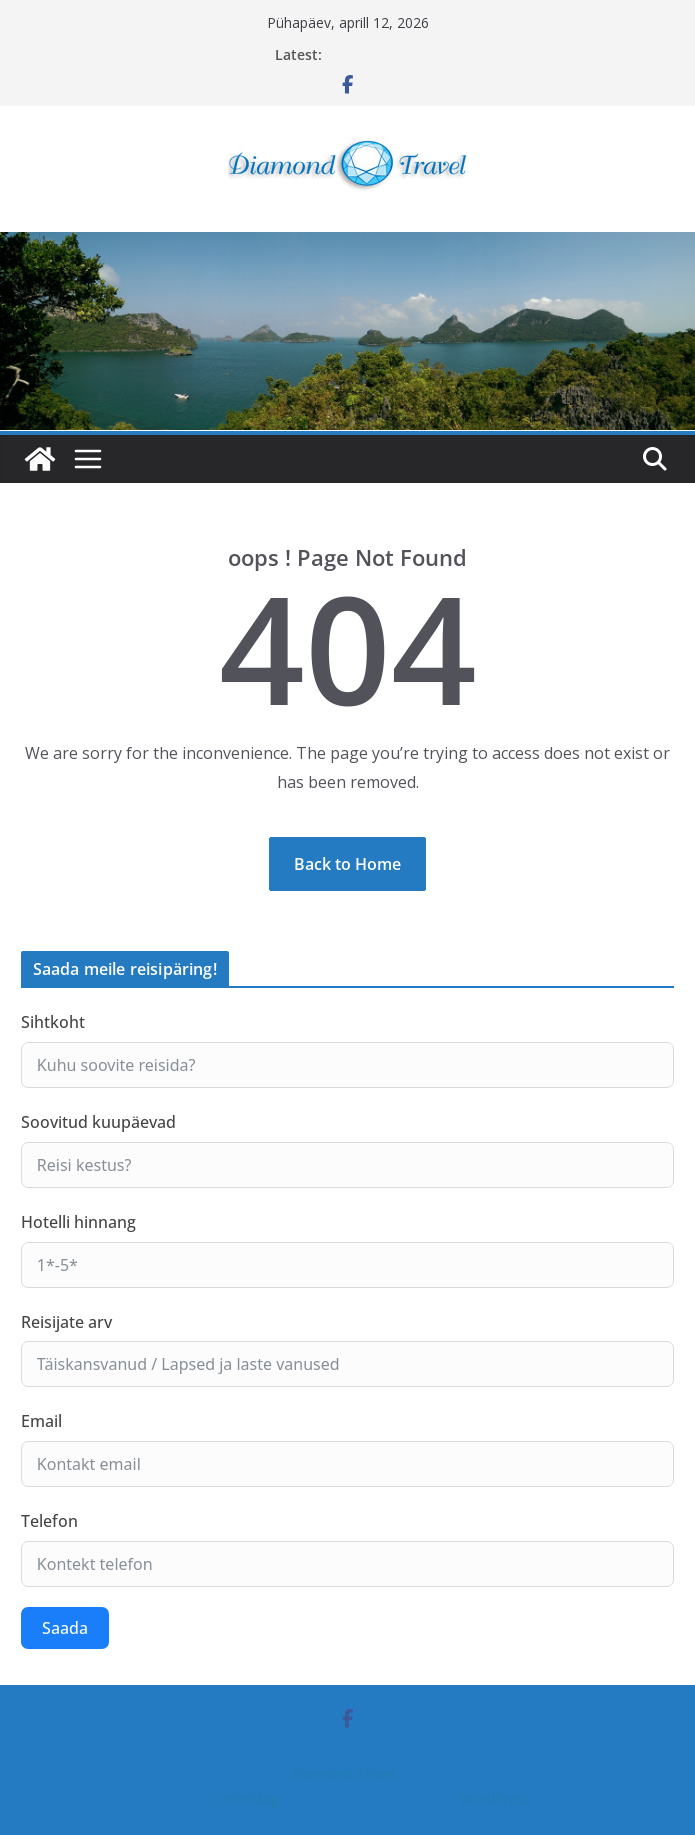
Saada (65, 1628)
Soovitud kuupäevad (98, 1122)
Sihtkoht (53, 1022)
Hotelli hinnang (78, 1222)
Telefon (49, 1521)
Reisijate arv (66, 1322)
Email (41, 1421)
